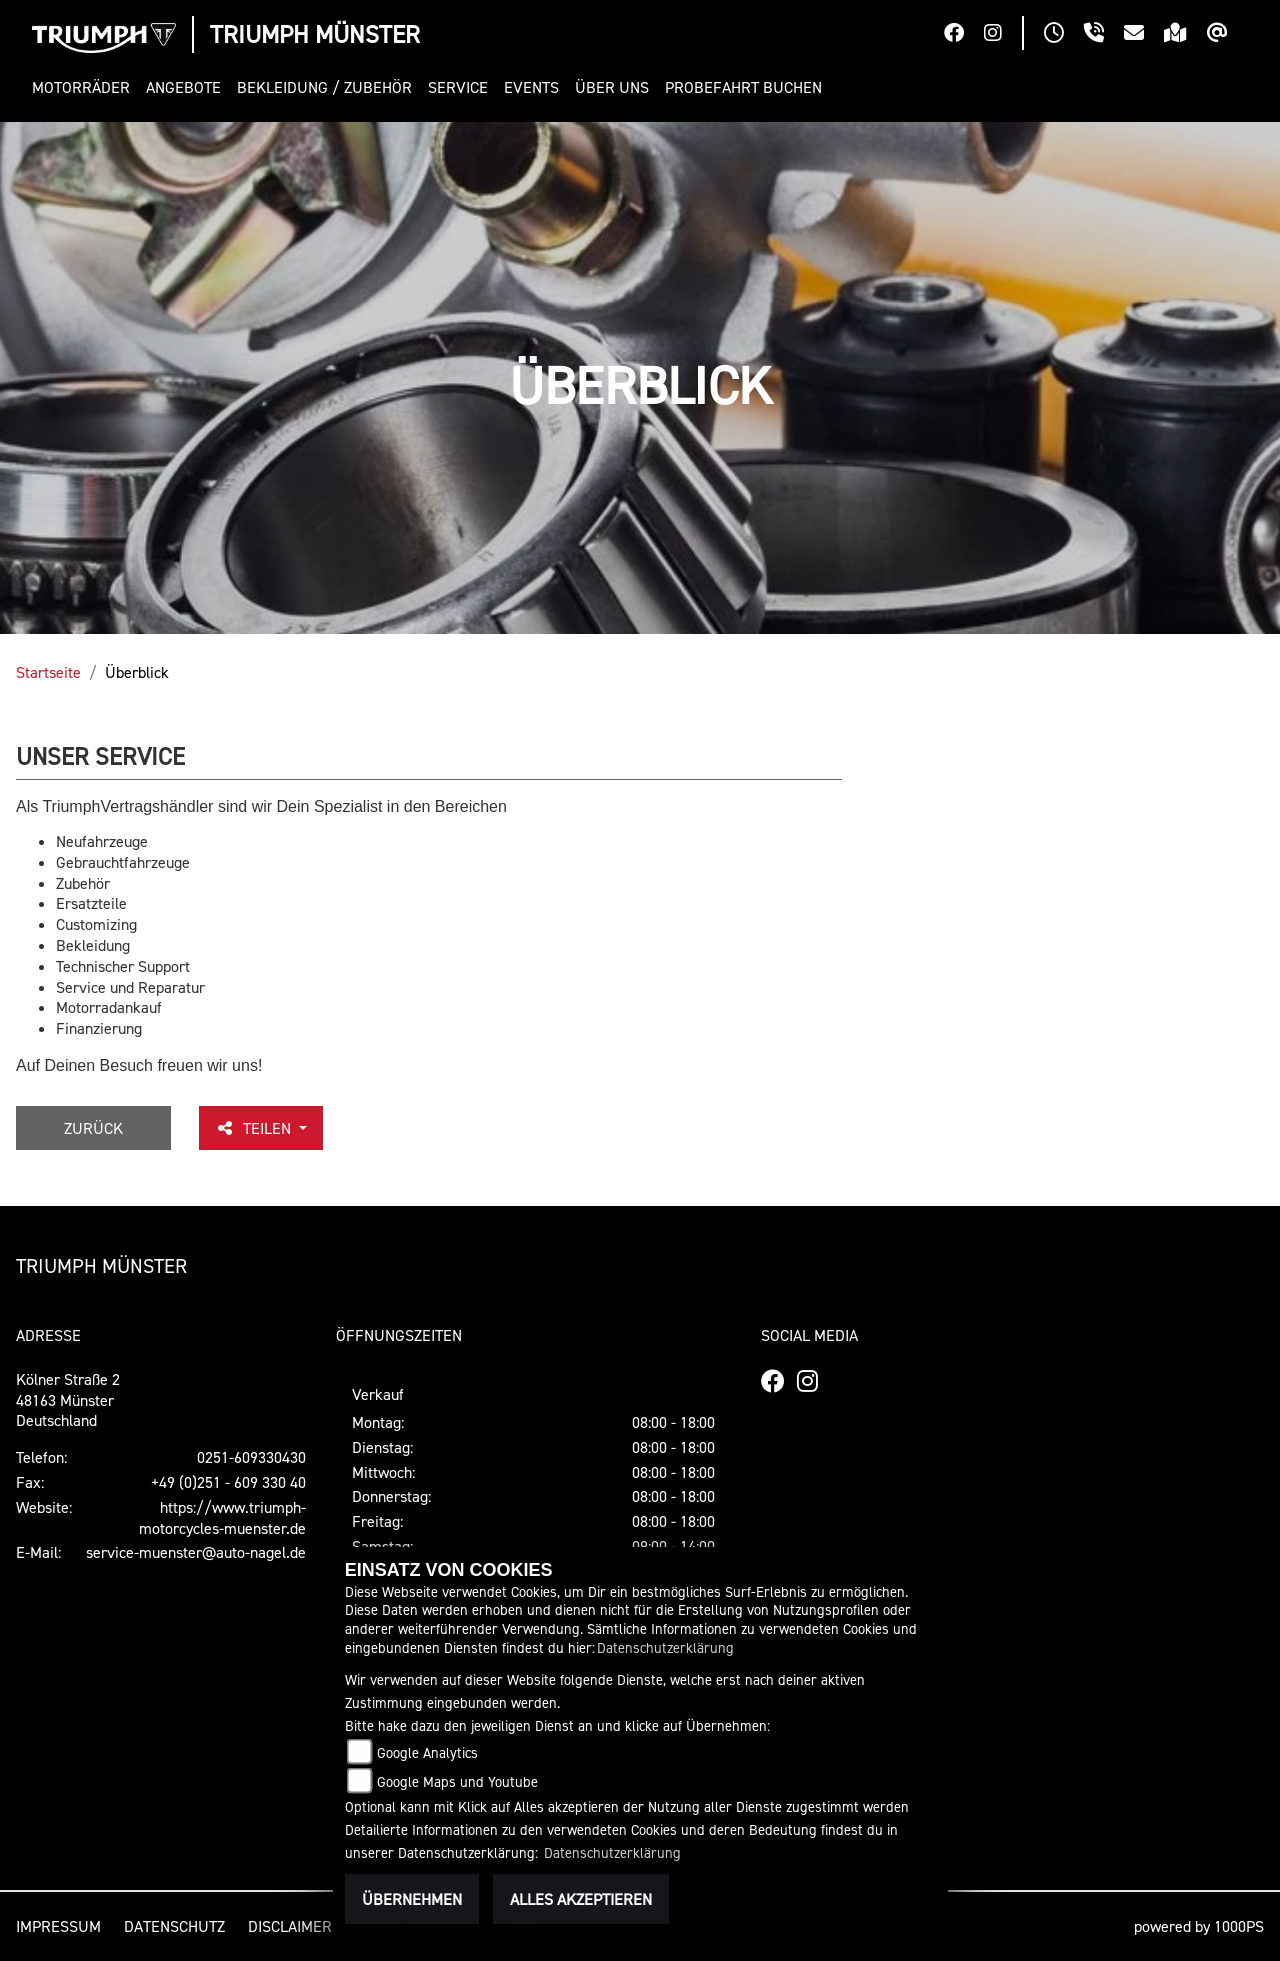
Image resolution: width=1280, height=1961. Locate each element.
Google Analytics (427, 1752)
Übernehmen (412, 1899)
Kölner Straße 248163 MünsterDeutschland (68, 1400)
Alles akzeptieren (581, 1899)
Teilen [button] (255, 1128)
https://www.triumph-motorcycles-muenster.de (222, 1517)
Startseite (48, 672)
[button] (85, 87)
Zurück (93, 1128)
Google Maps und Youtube (457, 1781)
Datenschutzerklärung (665, 1647)
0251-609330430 (251, 1457)
